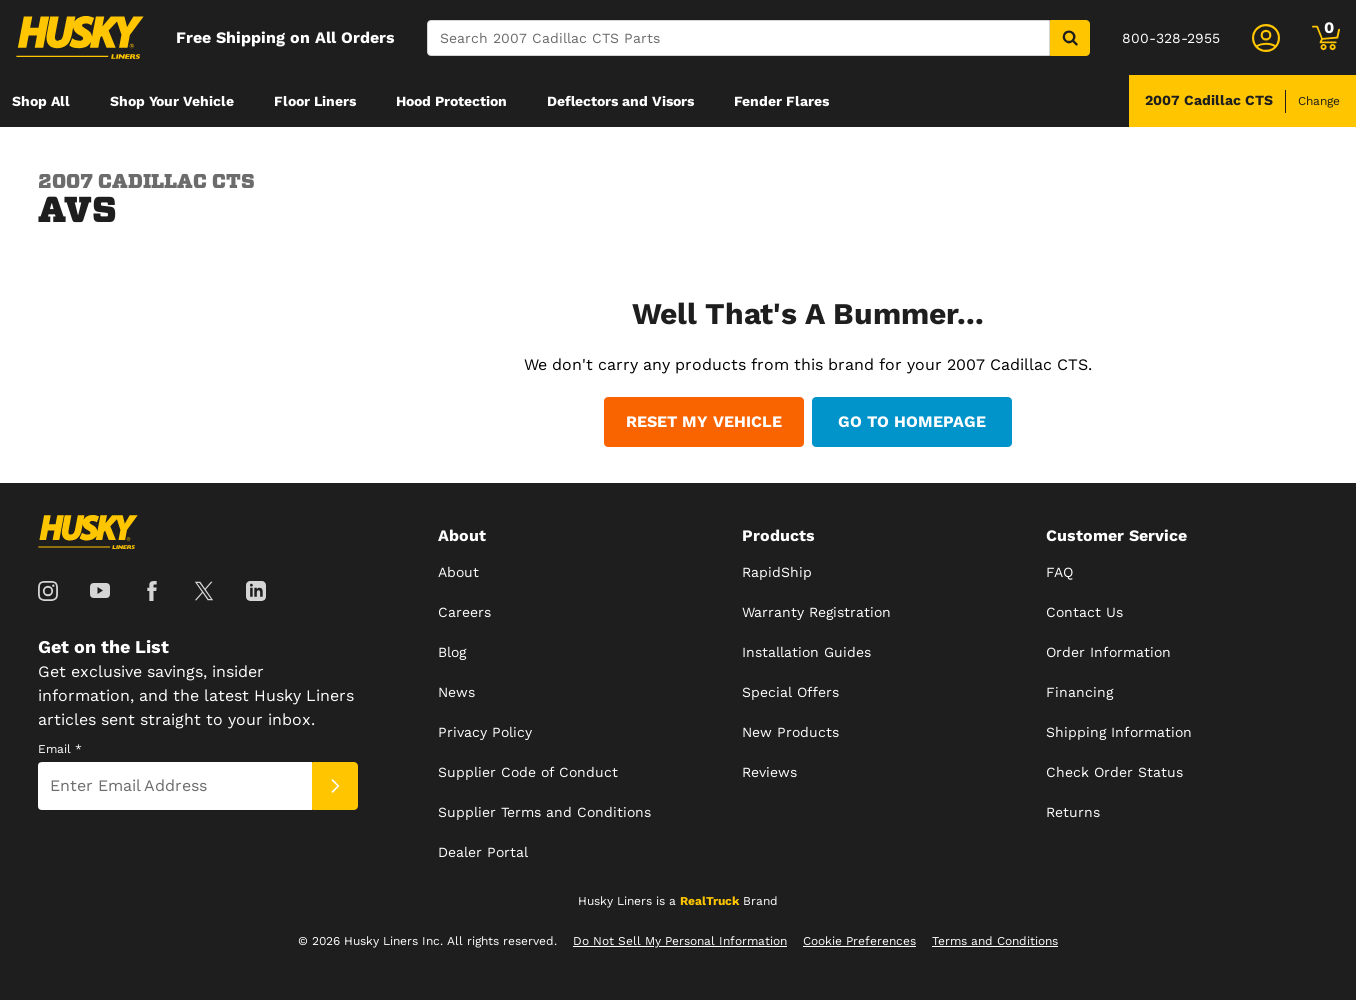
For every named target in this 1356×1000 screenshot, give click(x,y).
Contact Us (1084, 612)
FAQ (1059, 572)
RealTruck (709, 901)
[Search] (738, 38)
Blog (452, 652)
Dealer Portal (483, 852)
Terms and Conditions (995, 941)
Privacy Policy (485, 732)
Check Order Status (1114, 772)
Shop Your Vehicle (172, 101)
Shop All (41, 101)
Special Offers (790, 692)
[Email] (175, 786)
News (456, 692)
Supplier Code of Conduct (528, 772)
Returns (1073, 812)
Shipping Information (1119, 732)
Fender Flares (781, 101)
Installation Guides (806, 652)
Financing (1079, 692)
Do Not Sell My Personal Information (680, 941)
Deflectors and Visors (620, 101)
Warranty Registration (816, 612)
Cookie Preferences (859, 941)
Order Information (1108, 652)
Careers (464, 612)
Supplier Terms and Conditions (544, 812)
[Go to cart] (1326, 38)
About (458, 572)
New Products (790, 732)
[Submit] (335, 786)
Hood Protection (451, 101)
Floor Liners (315, 101)
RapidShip (777, 572)
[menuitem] (41, 101)
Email (60, 749)
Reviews (769, 772)
